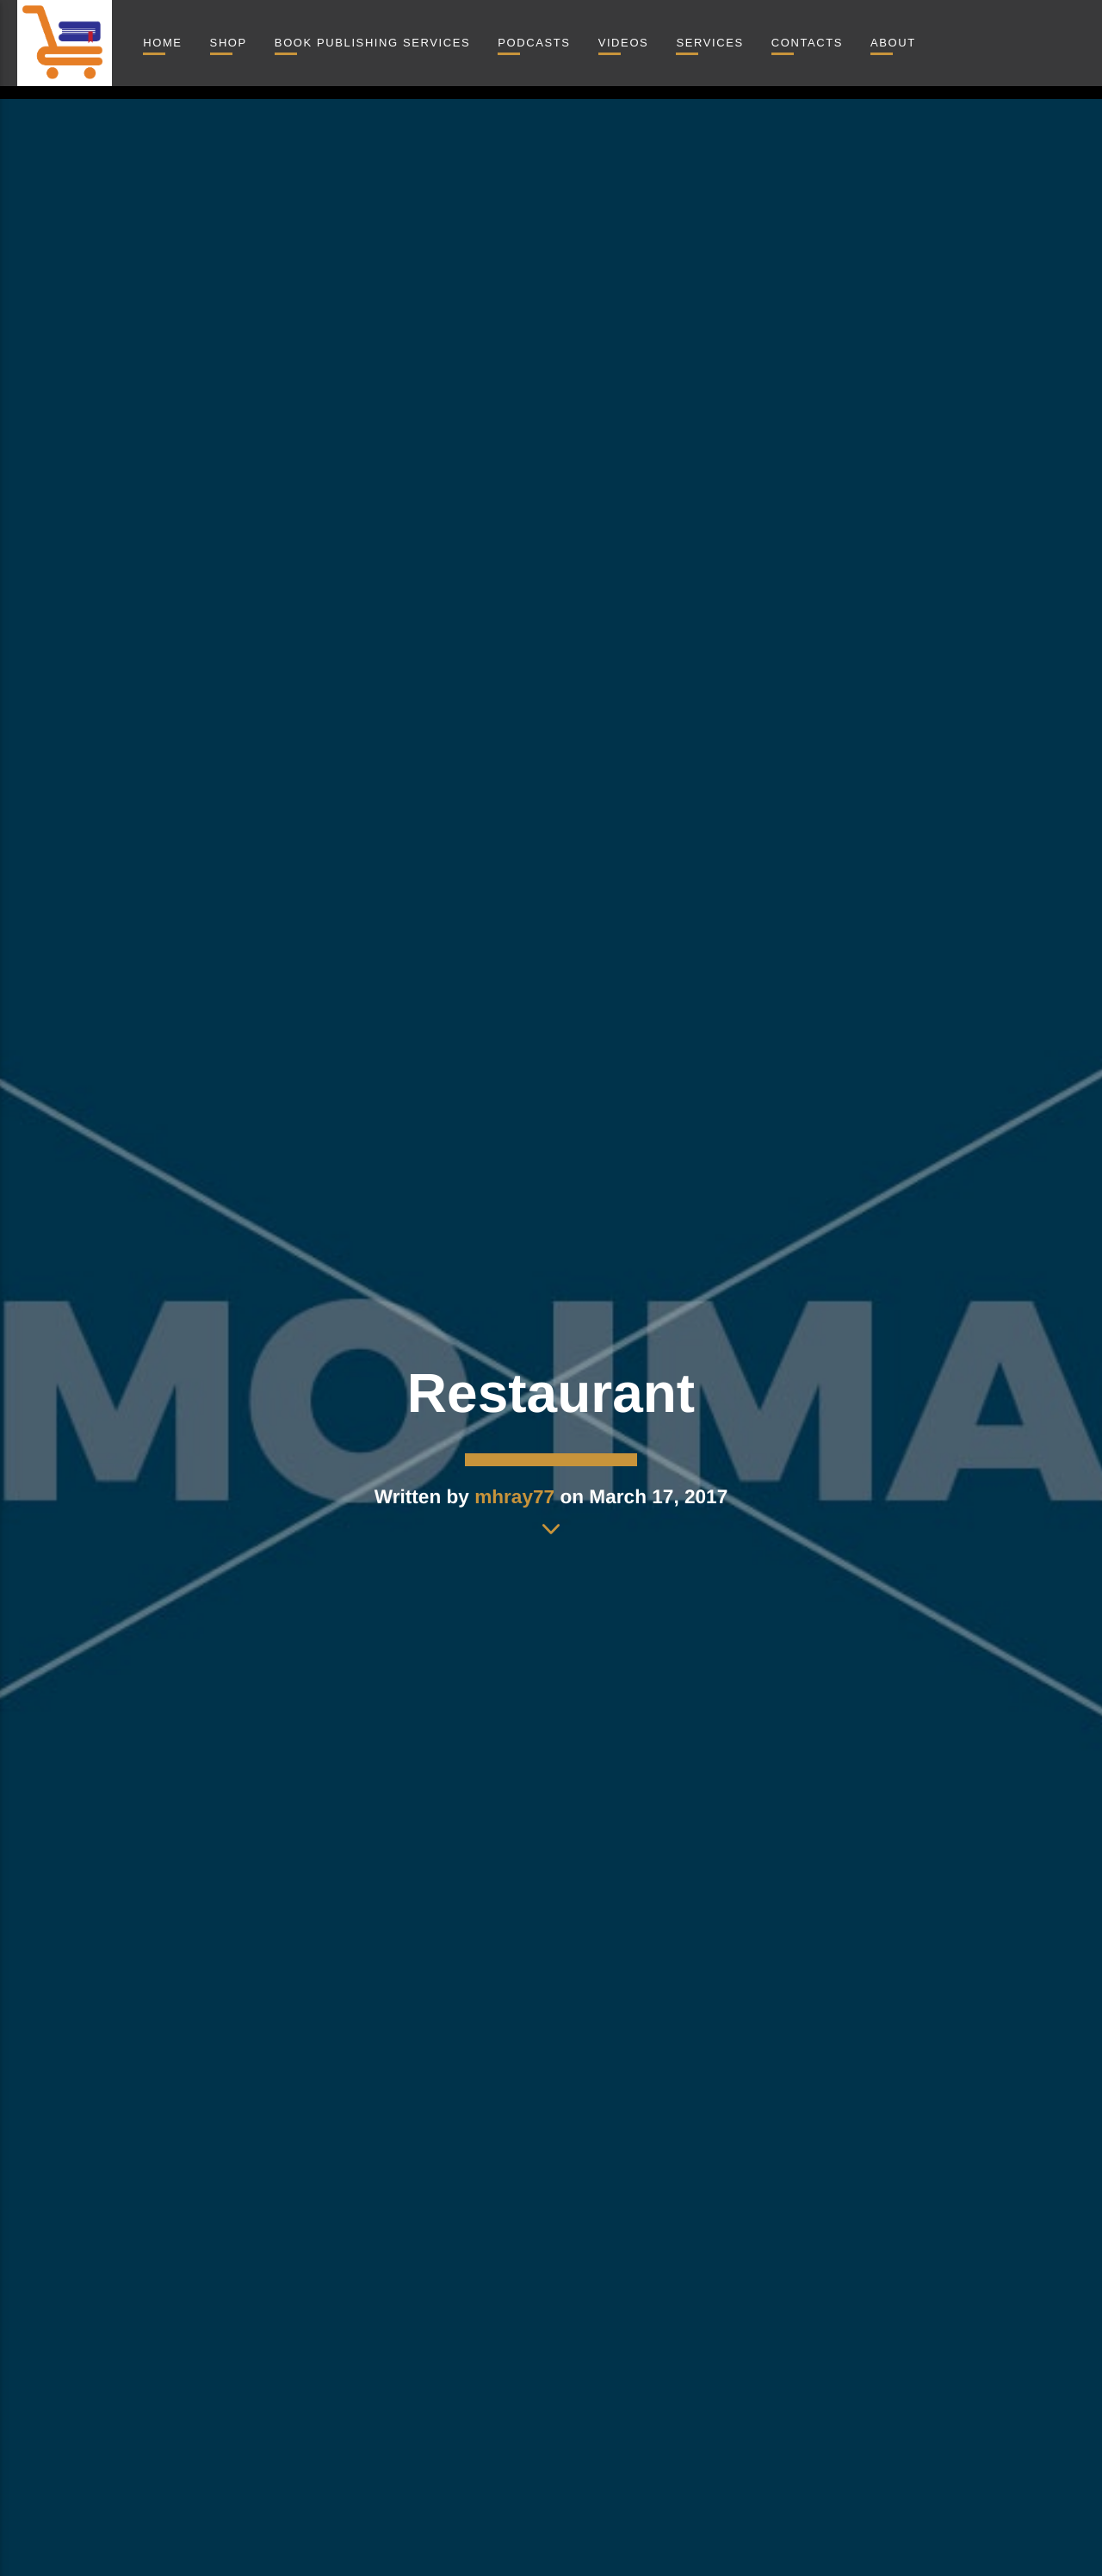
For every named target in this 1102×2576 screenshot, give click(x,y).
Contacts (807, 42)
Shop (228, 42)
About (893, 42)
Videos (623, 42)
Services (709, 42)
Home (162, 42)
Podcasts (534, 42)
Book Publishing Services (372, 42)
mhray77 (514, 1497)
